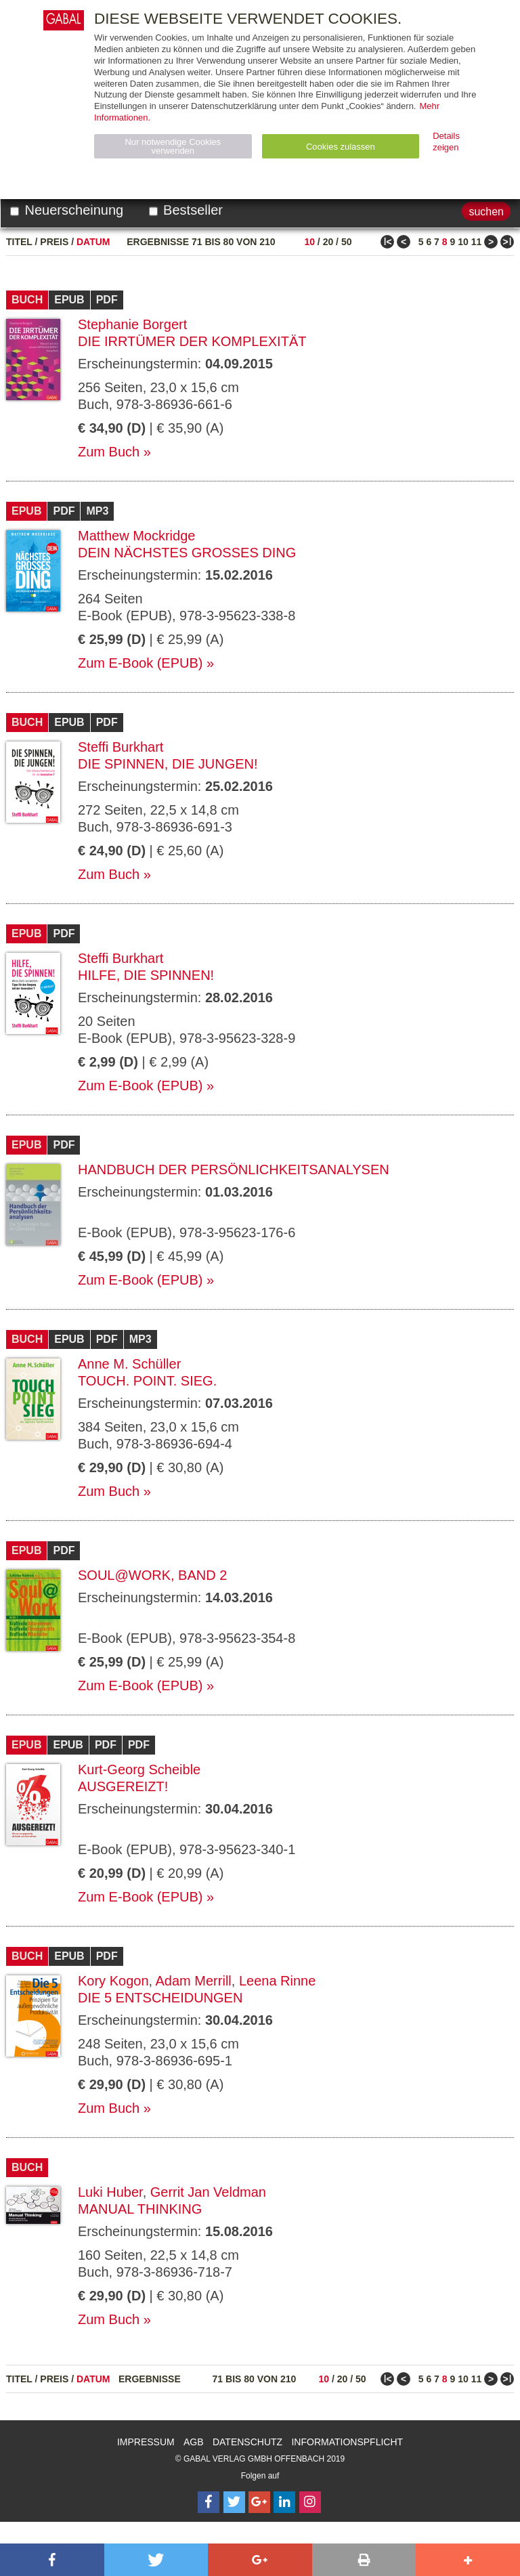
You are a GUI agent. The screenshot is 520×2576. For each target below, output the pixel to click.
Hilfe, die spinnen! (146, 975)
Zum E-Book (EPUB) (140, 663)
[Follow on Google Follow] (259, 2502)
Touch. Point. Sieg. (147, 1380)
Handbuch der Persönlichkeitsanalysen (233, 1169)
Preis (54, 241)
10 (309, 241)
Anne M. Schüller (129, 1363)
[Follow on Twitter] (234, 2502)
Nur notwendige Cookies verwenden (173, 146)
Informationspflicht (347, 2442)
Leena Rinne (277, 1980)
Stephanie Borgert (132, 324)
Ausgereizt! (123, 1786)
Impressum (146, 2442)
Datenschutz (247, 2442)
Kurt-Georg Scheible (139, 1769)
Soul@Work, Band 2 (152, 1575)
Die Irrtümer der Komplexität (192, 341)
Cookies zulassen (340, 147)
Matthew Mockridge (136, 535)
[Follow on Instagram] (310, 2502)
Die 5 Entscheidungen (160, 1997)
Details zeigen (446, 141)
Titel (19, 241)
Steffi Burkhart (120, 746)
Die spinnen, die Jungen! (168, 763)
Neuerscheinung (66, 209)
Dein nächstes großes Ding (187, 552)
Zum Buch (108, 451)
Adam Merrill (194, 1980)
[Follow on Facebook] (208, 2502)
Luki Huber (110, 2192)
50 (346, 241)
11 (476, 241)
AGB (193, 2442)
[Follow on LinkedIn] (284, 2502)
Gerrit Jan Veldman (208, 2192)
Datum (93, 241)
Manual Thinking (140, 2209)
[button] (52, 2559)
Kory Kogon (113, 1980)
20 (328, 241)
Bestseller (186, 209)
